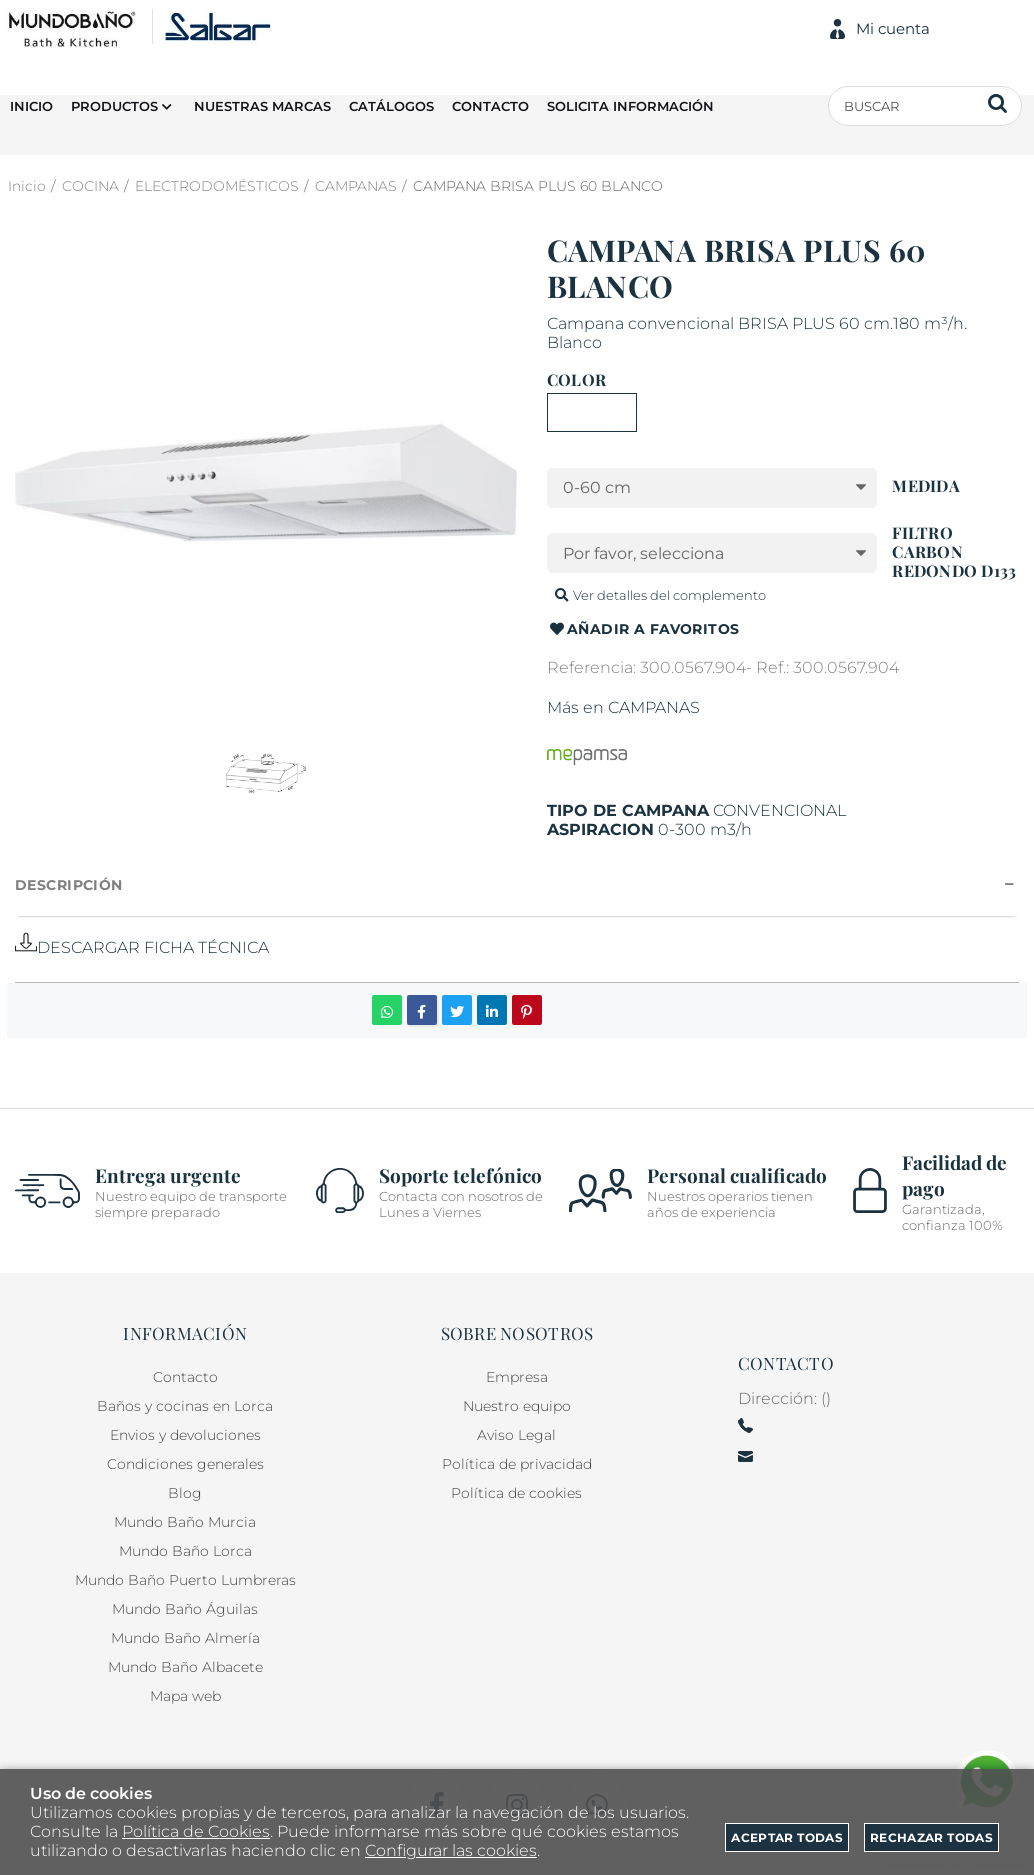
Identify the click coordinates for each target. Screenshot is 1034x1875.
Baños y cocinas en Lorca (185, 1406)
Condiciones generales (185, 1464)
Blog (185, 1493)
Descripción (69, 885)
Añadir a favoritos (643, 629)
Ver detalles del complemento (659, 595)
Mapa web (185, 1696)
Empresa (517, 1377)
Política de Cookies (196, 1831)
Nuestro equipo (517, 1406)
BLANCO (592, 412)
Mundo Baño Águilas (185, 1609)
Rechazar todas (931, 1837)
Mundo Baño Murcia (185, 1522)
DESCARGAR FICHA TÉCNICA (142, 947)
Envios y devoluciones (185, 1435)
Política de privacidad (517, 1464)
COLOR (576, 380)
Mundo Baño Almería (185, 1638)
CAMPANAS (654, 707)
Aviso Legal (516, 1435)
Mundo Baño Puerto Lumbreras (185, 1580)
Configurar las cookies (451, 1850)
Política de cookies (516, 1493)
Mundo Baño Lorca (185, 1551)
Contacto (185, 1377)
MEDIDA (925, 486)
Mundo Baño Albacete (185, 1667)
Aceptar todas (787, 1837)
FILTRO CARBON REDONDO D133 (954, 552)
